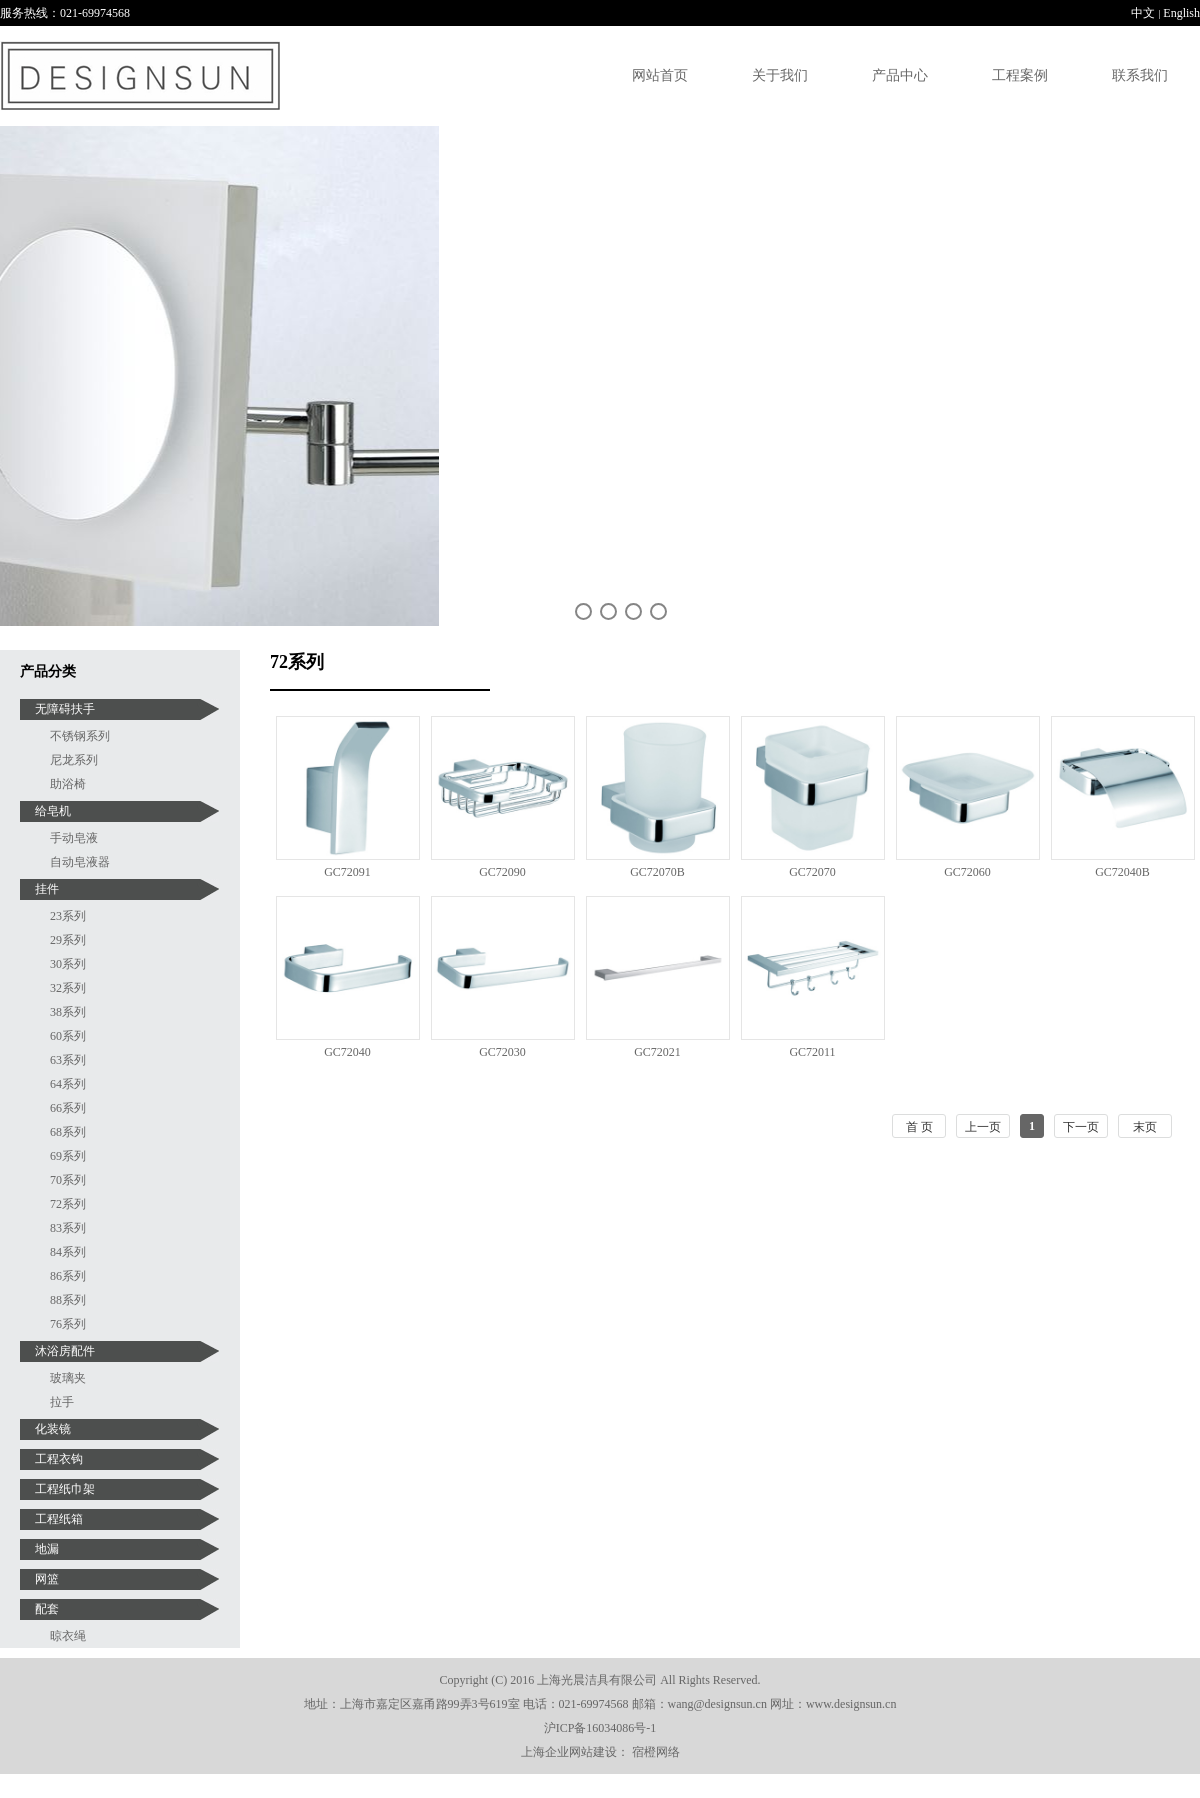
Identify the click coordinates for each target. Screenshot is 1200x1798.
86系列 (68, 1276)
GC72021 (657, 1052)
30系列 (68, 964)
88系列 (68, 1300)
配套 (47, 1609)
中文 (1143, 13)
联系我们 (1140, 75)
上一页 (983, 1127)
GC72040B (1122, 872)
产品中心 (900, 75)
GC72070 (812, 872)
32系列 (68, 988)
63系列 (68, 1060)
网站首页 (660, 75)
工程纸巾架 (65, 1489)
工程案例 (1020, 75)
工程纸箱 (59, 1519)
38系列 (68, 1012)
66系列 (68, 1108)
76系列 (68, 1324)
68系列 (68, 1132)
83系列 (68, 1228)
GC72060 (967, 872)
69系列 (68, 1156)
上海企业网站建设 (569, 1752)
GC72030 (502, 1052)
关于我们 (780, 75)
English (1181, 13)
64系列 (68, 1084)
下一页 (1081, 1127)
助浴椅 (68, 784)
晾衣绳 (68, 1636)
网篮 (47, 1579)
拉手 (62, 1402)
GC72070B (657, 872)
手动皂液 (74, 838)
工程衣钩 (59, 1459)
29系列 (68, 940)
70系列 (68, 1180)
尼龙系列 (74, 760)
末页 (1145, 1127)
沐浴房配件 (65, 1351)
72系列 (68, 1204)
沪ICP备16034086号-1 (600, 1728)
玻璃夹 (68, 1378)
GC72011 (812, 1052)
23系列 (68, 916)
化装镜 (53, 1429)
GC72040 (347, 1052)
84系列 (68, 1252)
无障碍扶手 (65, 709)
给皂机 (53, 811)
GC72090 (502, 872)
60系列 (68, 1036)
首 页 (919, 1127)
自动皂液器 (80, 862)
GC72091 (347, 872)
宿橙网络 (656, 1752)
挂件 (47, 889)
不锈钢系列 (80, 736)
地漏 (47, 1549)
